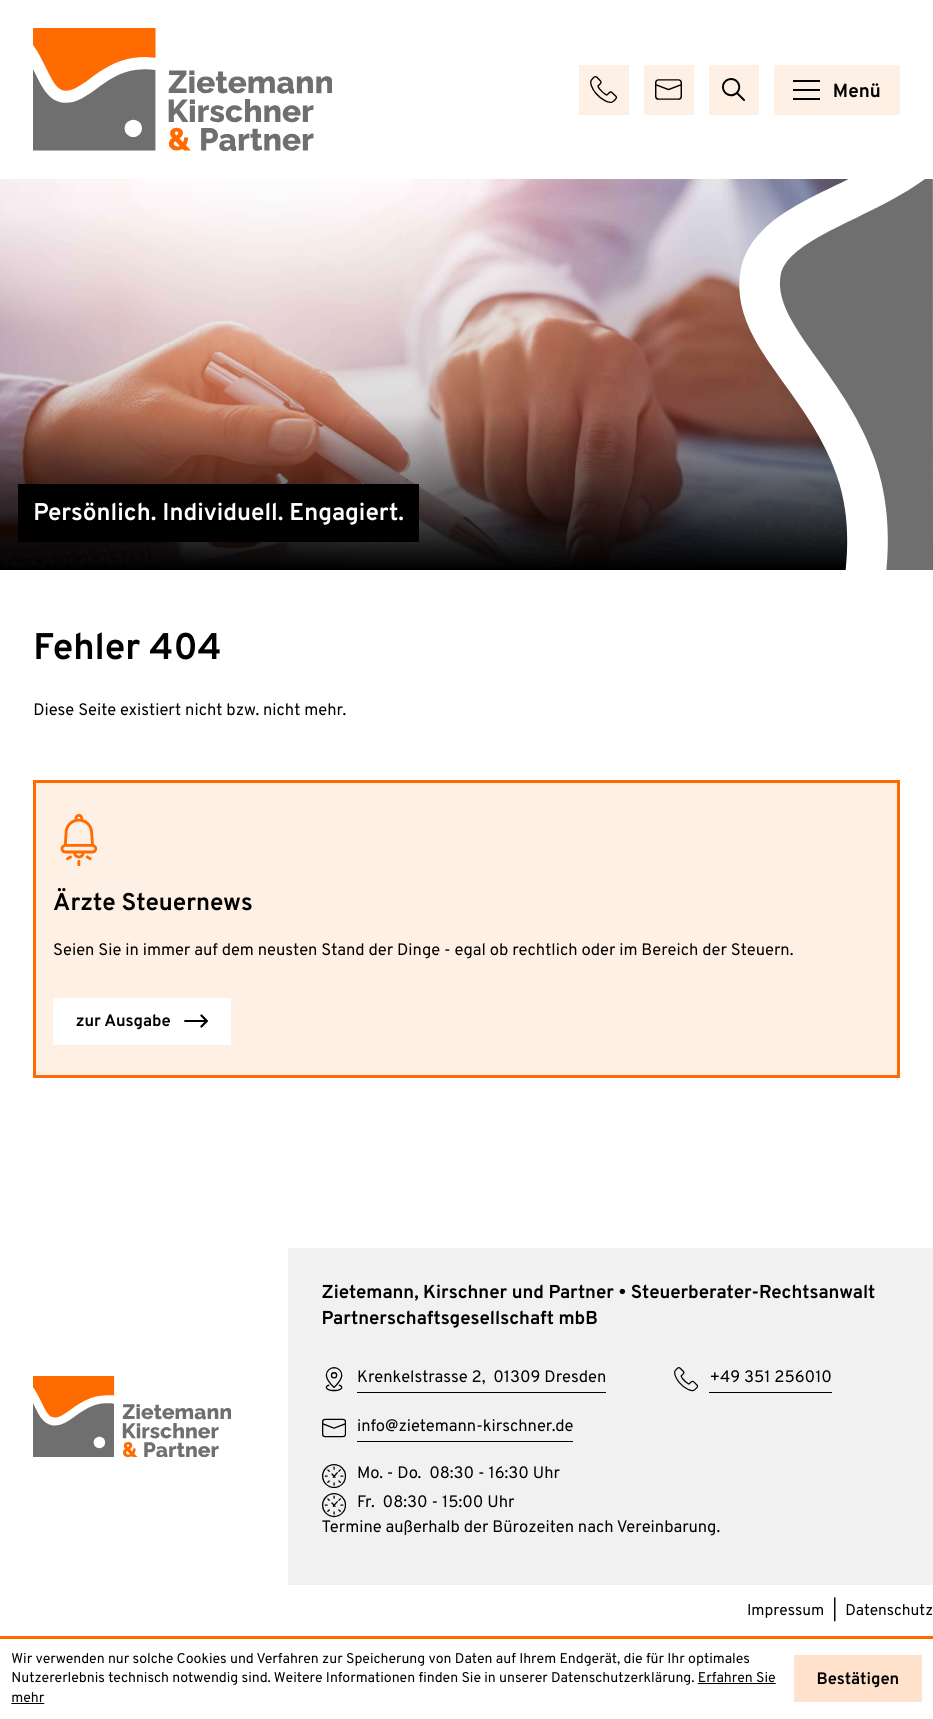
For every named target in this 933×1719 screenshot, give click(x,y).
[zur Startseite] (182, 89)
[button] (604, 90)
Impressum (785, 1611)
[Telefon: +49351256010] (753, 1380)
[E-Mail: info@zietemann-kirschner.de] (669, 90)
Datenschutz (889, 1611)
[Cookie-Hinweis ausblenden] (858, 1678)
